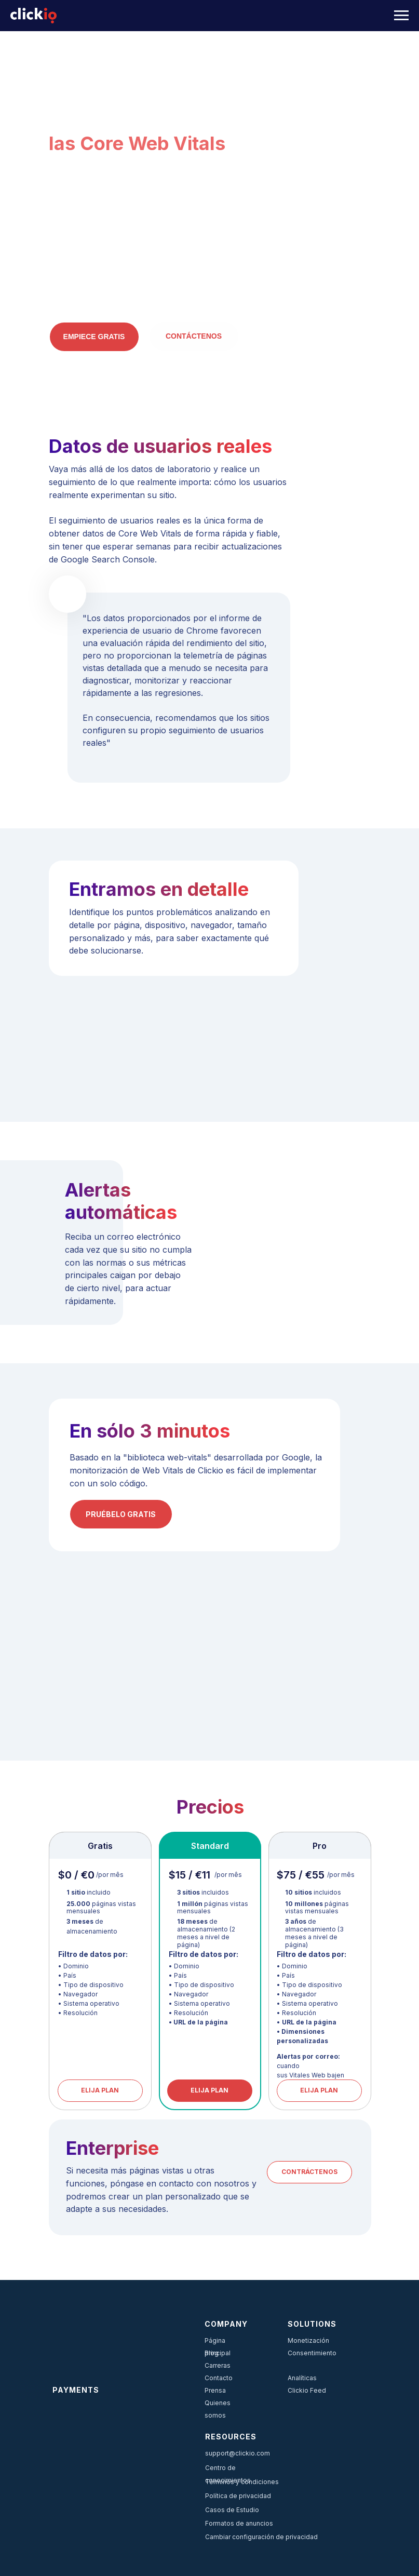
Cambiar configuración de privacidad (261, 2537)
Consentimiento (312, 2353)
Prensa (215, 2390)
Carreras (218, 2365)
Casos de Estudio (232, 2510)
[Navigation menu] (401, 15)
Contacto (219, 2378)
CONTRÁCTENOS (309, 2172)
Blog (212, 2353)
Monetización (308, 2340)
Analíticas (302, 2378)
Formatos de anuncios (239, 2523)
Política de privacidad (238, 2496)
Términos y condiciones (242, 2482)
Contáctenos (194, 336)
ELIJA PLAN (209, 2090)
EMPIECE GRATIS (94, 336)
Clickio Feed (307, 2390)
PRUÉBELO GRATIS (121, 1514)
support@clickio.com (237, 2453)
